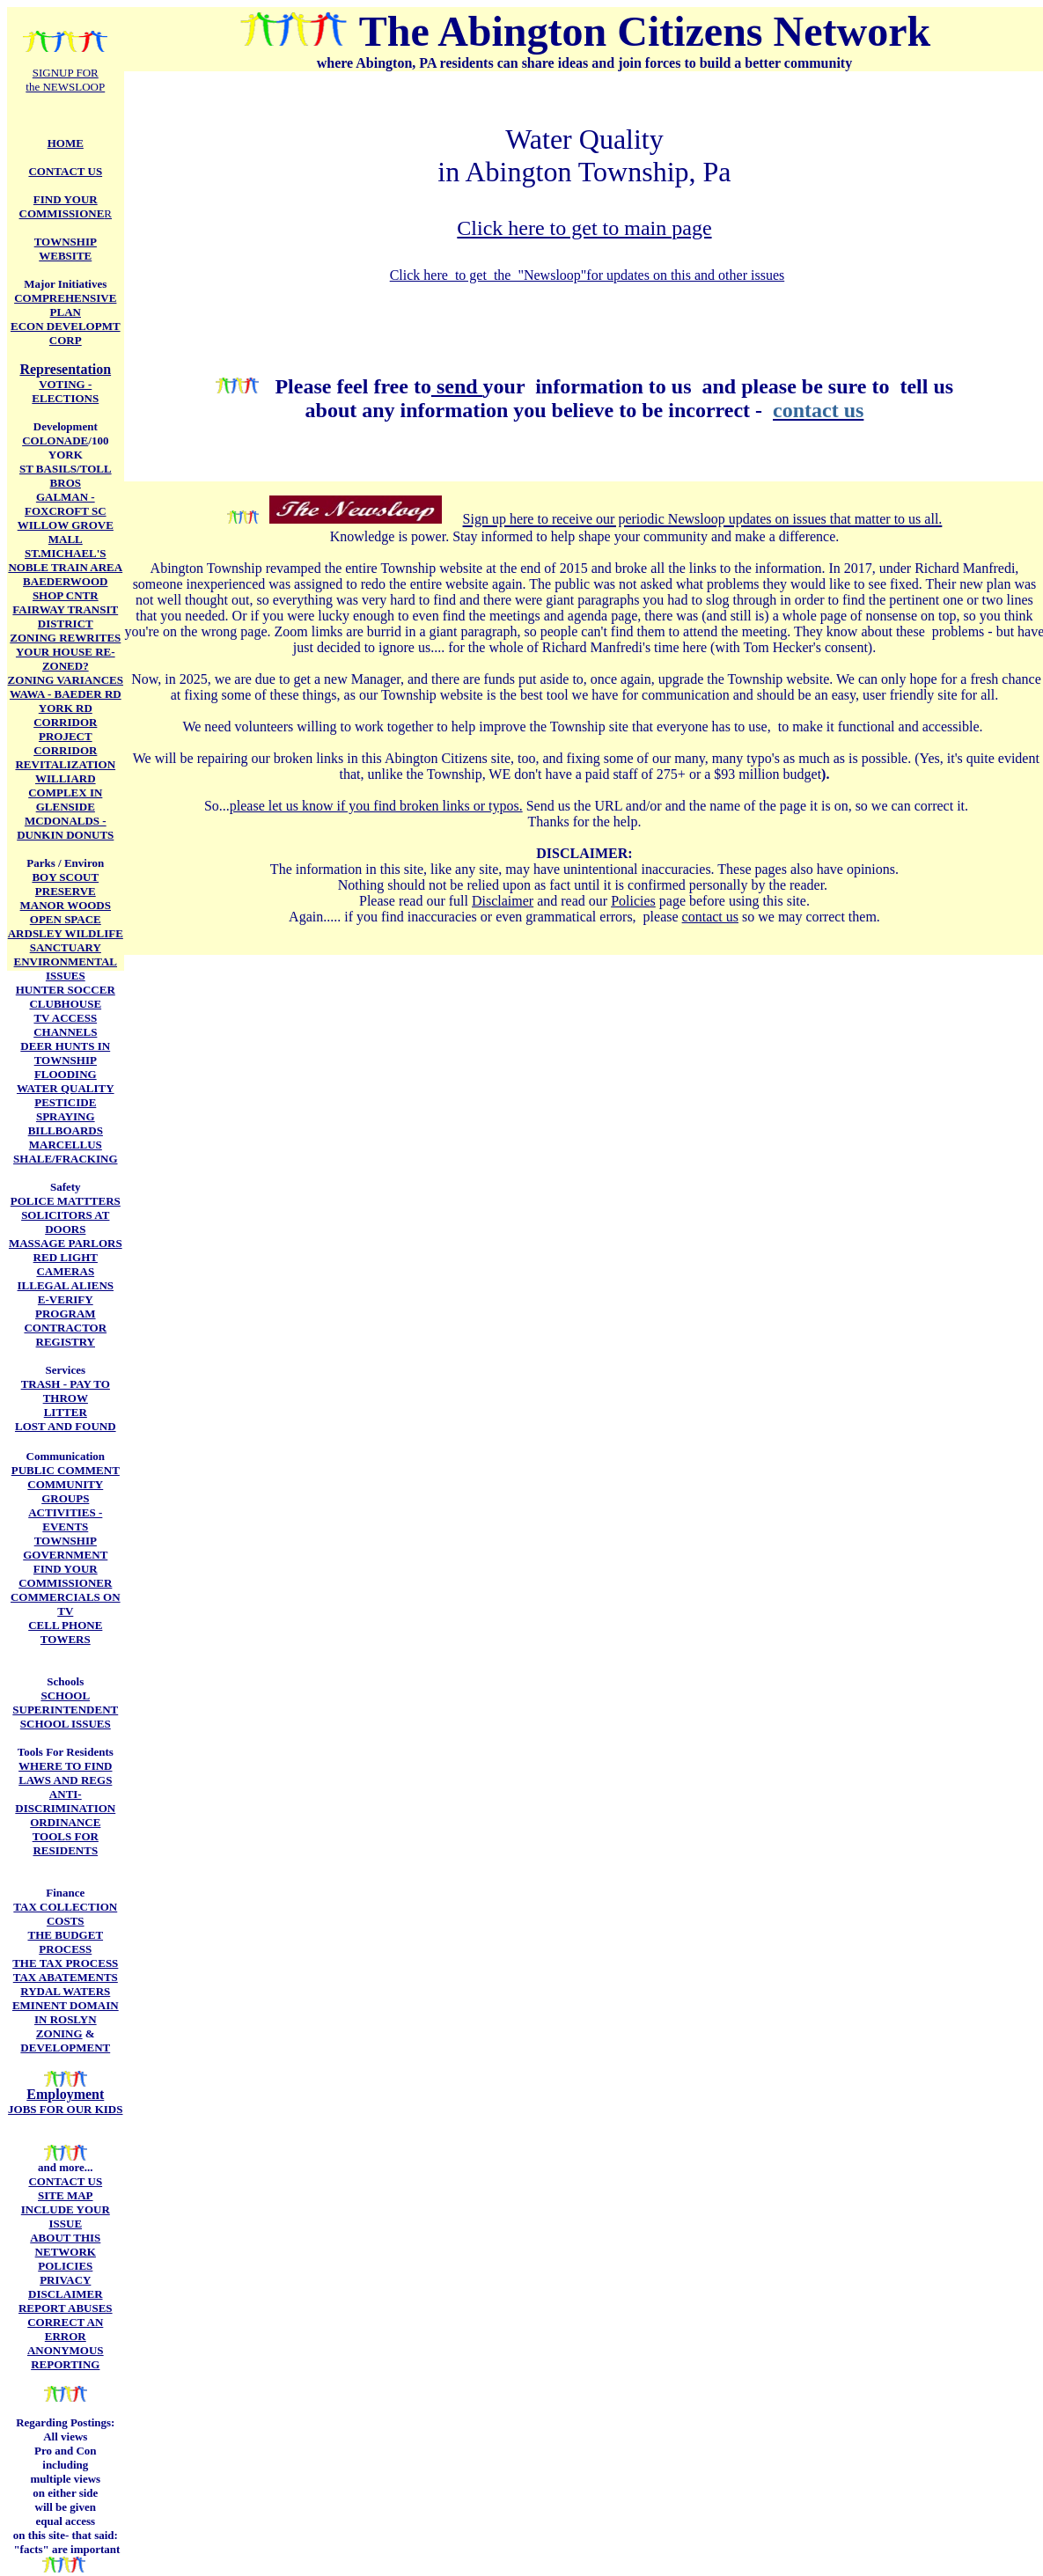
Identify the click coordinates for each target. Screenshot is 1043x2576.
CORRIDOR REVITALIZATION (65, 757)
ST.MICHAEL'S (66, 553)
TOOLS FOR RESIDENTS (66, 1843)
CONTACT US (65, 2181)
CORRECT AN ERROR (65, 2329)
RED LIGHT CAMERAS (65, 1264)
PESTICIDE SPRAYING (65, 1109)
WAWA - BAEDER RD (65, 694)
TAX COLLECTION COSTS (65, 1913)
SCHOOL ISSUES (65, 1723)
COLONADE (55, 440)
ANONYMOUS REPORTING (65, 2357)
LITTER (65, 1412)
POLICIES (65, 2265)
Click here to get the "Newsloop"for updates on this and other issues (587, 275)
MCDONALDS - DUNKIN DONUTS (65, 827)
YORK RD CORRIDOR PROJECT (65, 722)
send (457, 386)
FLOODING (65, 1074)
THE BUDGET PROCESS (65, 1942)
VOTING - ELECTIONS (65, 391)
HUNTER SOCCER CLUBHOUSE (65, 996)
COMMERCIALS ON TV (66, 1604)
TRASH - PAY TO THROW (65, 1391)
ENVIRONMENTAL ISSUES (66, 968)
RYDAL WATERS (65, 1991)
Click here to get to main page (584, 228)
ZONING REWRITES (65, 637)
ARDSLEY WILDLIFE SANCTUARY (65, 940)
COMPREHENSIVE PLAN (65, 305)
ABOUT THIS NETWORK (65, 2244)
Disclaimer (502, 900)
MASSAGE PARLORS (65, 1243)
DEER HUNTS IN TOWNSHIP (65, 1053)
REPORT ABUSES (65, 2308)
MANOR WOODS (65, 905)
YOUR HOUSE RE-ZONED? (65, 658)
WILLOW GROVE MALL (66, 532)
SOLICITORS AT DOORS (65, 1222)
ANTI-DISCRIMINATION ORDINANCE (65, 1808)
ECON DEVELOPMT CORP (66, 333)
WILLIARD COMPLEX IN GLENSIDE (65, 792)
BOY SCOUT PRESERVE (65, 884)
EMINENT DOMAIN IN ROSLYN (65, 2012)
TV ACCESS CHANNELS (65, 1024)
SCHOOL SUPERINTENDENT (65, 1702)
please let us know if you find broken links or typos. (376, 805)
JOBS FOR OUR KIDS (65, 2109)
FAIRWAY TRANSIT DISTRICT (65, 616)
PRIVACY (65, 2279)
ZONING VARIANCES (65, 679)
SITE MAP (65, 2195)
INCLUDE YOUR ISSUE (65, 2216)
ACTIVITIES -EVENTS (65, 1519)
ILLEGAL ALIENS (66, 1285)
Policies (633, 900)
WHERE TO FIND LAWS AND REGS (65, 1773)
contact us (710, 916)
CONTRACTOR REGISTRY (65, 1334)
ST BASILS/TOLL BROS (65, 475)
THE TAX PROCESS (65, 1963)
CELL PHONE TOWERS (65, 1632)
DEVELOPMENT (65, 2047)
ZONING (59, 2033)
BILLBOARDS (65, 1130)
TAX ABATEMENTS (65, 1977)
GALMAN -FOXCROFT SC (66, 503)
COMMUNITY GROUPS (65, 1491)
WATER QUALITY (65, 1088)
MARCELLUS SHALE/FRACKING (65, 1151)
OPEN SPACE (65, 919)
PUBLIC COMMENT (65, 1470)
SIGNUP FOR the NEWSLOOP (65, 79)
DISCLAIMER (65, 2294)
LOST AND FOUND (65, 1426)
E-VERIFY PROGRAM (65, 1306)
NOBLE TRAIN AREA (65, 567)
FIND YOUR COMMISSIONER (65, 1575)
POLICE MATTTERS (66, 1200)
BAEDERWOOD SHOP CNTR (65, 588)
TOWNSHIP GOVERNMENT (65, 1547)
